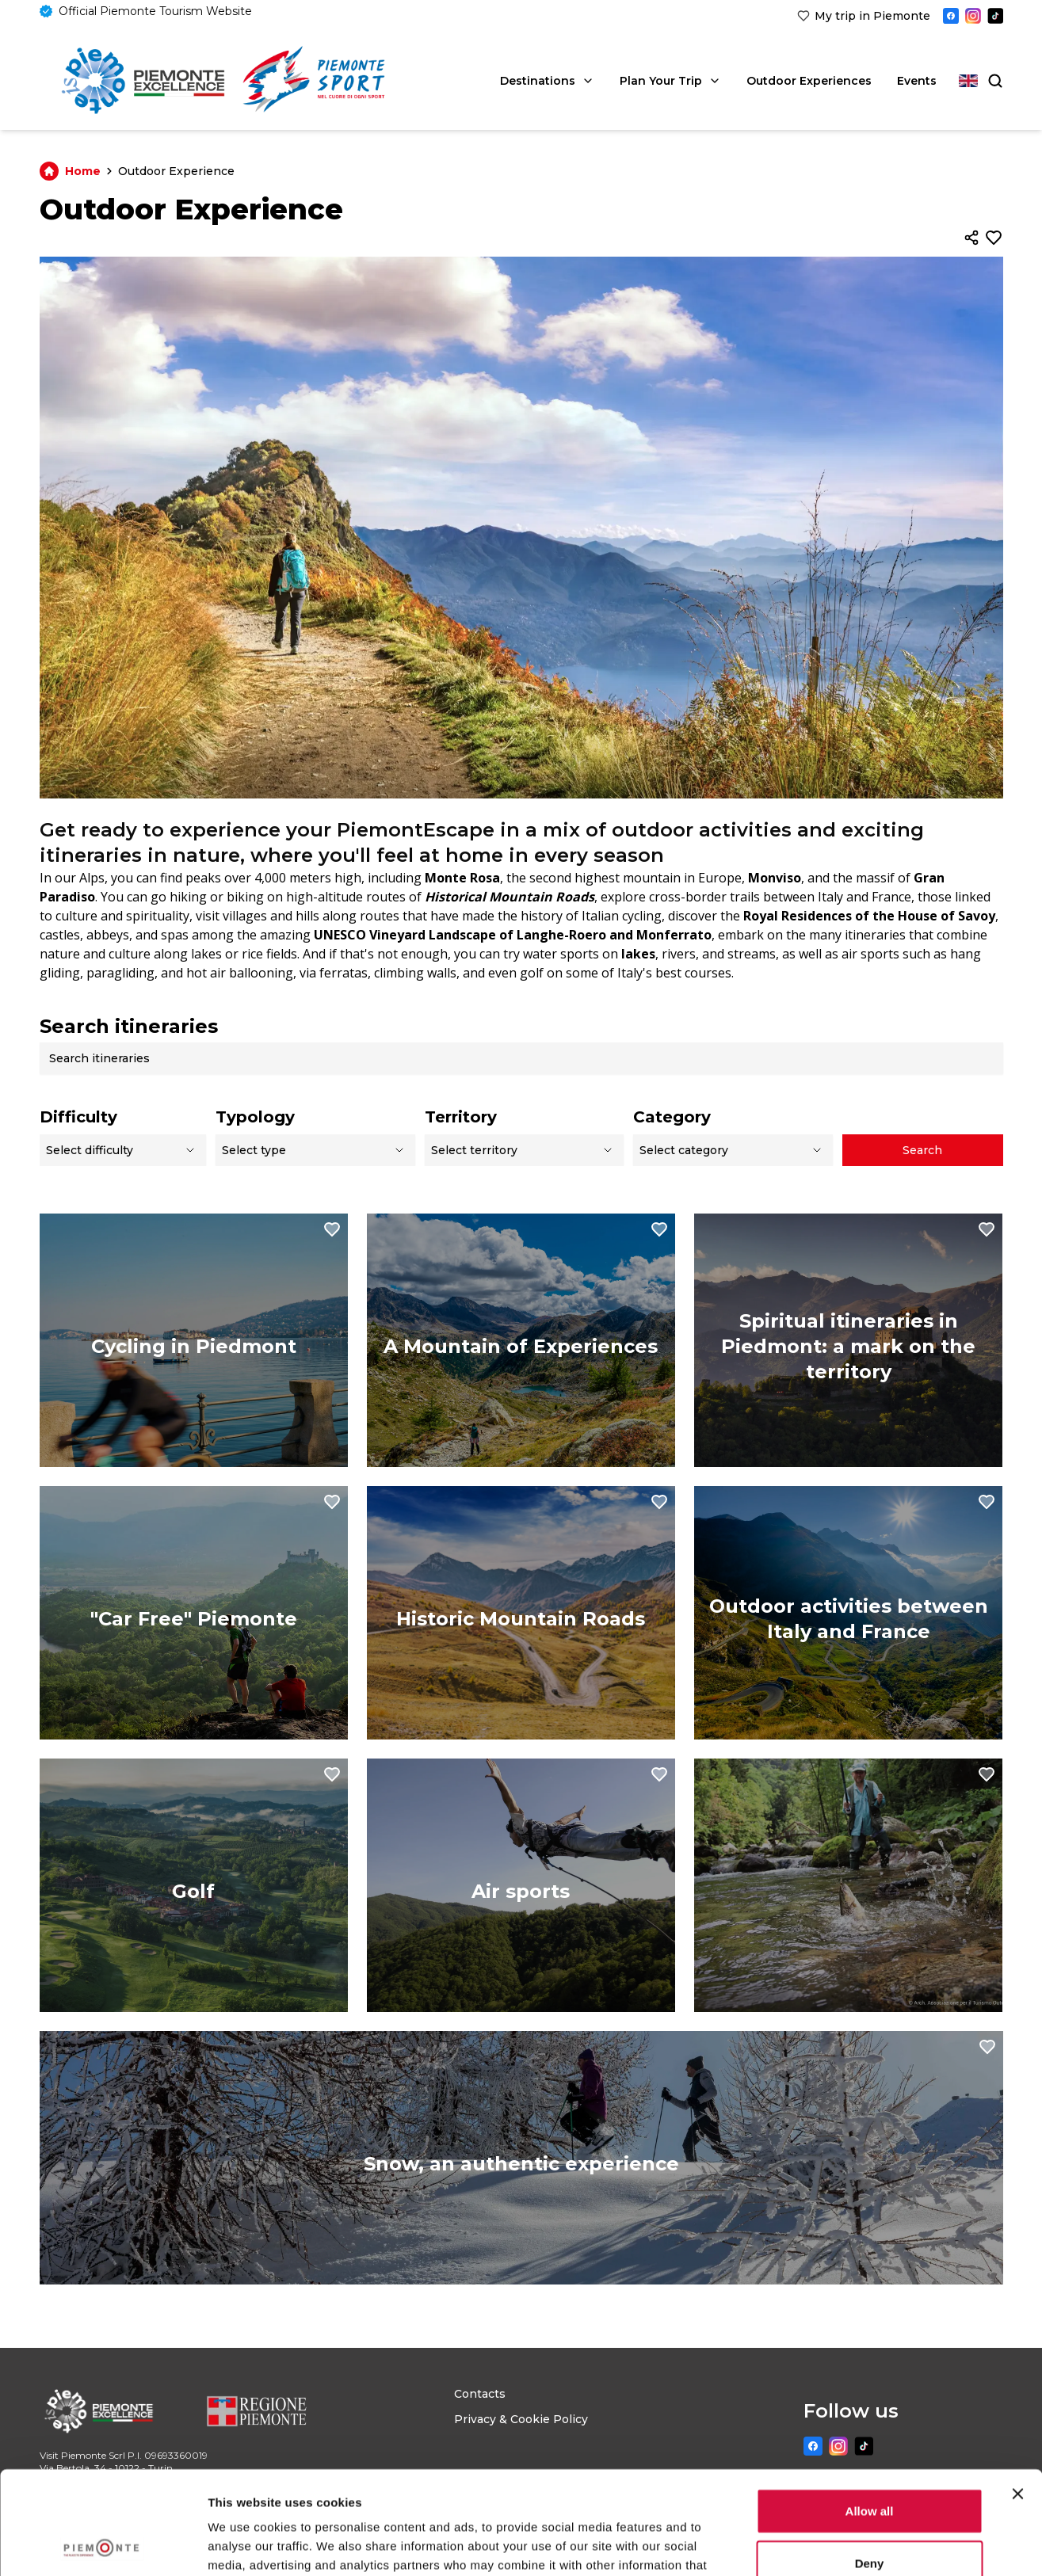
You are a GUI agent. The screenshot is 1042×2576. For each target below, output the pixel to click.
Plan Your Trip (670, 81)
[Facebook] (951, 16)
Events (917, 81)
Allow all (869, 2407)
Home (79, 171)
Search (922, 1150)
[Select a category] (732, 1150)
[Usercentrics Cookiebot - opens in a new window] (102, 2545)
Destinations (547, 81)
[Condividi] (971, 238)
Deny (869, 2460)
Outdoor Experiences (809, 81)
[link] (863, 16)
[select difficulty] (123, 1150)
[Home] (143, 81)
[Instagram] (973, 16)
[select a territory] (524, 1150)
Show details (831, 2544)
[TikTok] (995, 16)
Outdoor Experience (176, 171)
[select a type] (315, 1150)
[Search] (993, 81)
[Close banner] (1017, 2390)
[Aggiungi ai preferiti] (993, 237)
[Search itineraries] (526, 1058)
